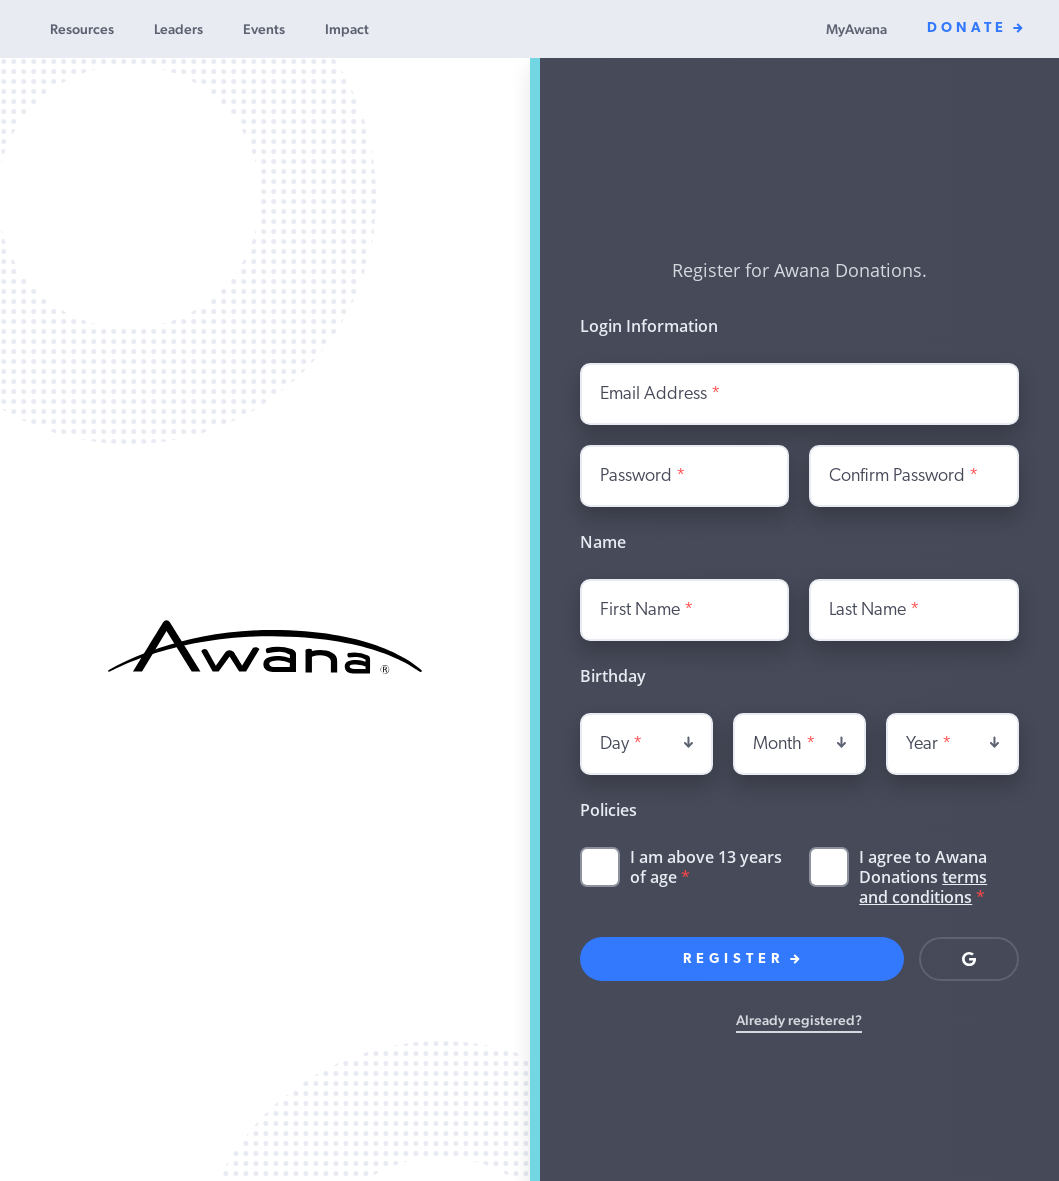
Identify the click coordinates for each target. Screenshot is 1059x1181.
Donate (975, 28)
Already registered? (799, 1020)
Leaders (178, 29)
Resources (82, 29)
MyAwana (856, 29)
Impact (347, 29)
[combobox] (646, 744)
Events (264, 29)
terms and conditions (923, 887)
